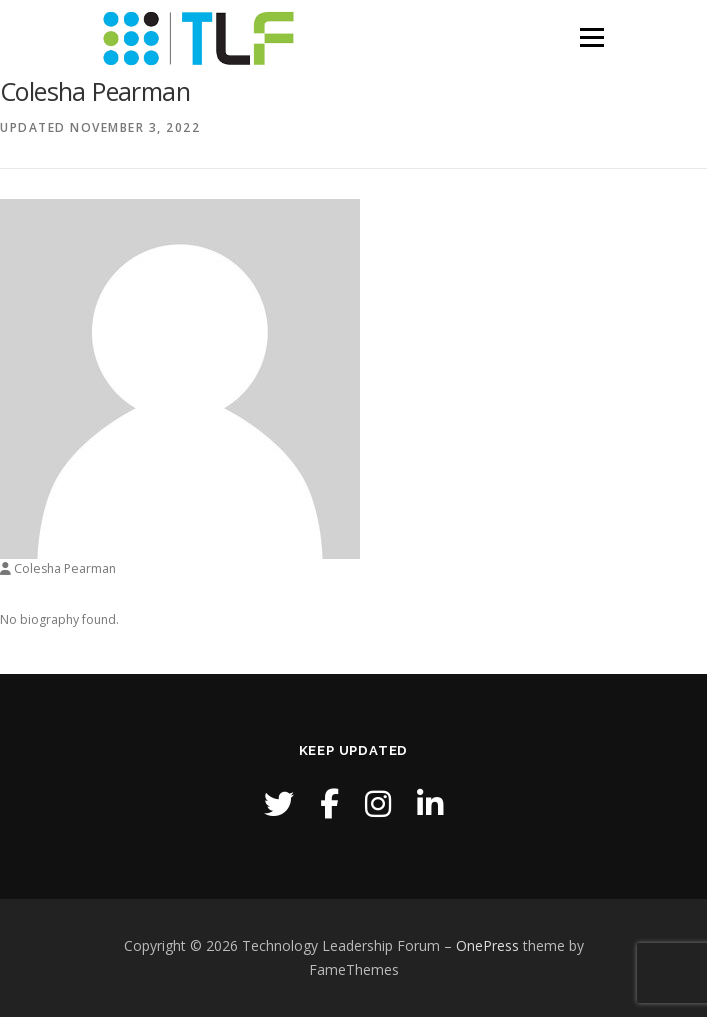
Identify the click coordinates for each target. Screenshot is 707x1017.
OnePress (487, 945)
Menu (590, 37)
